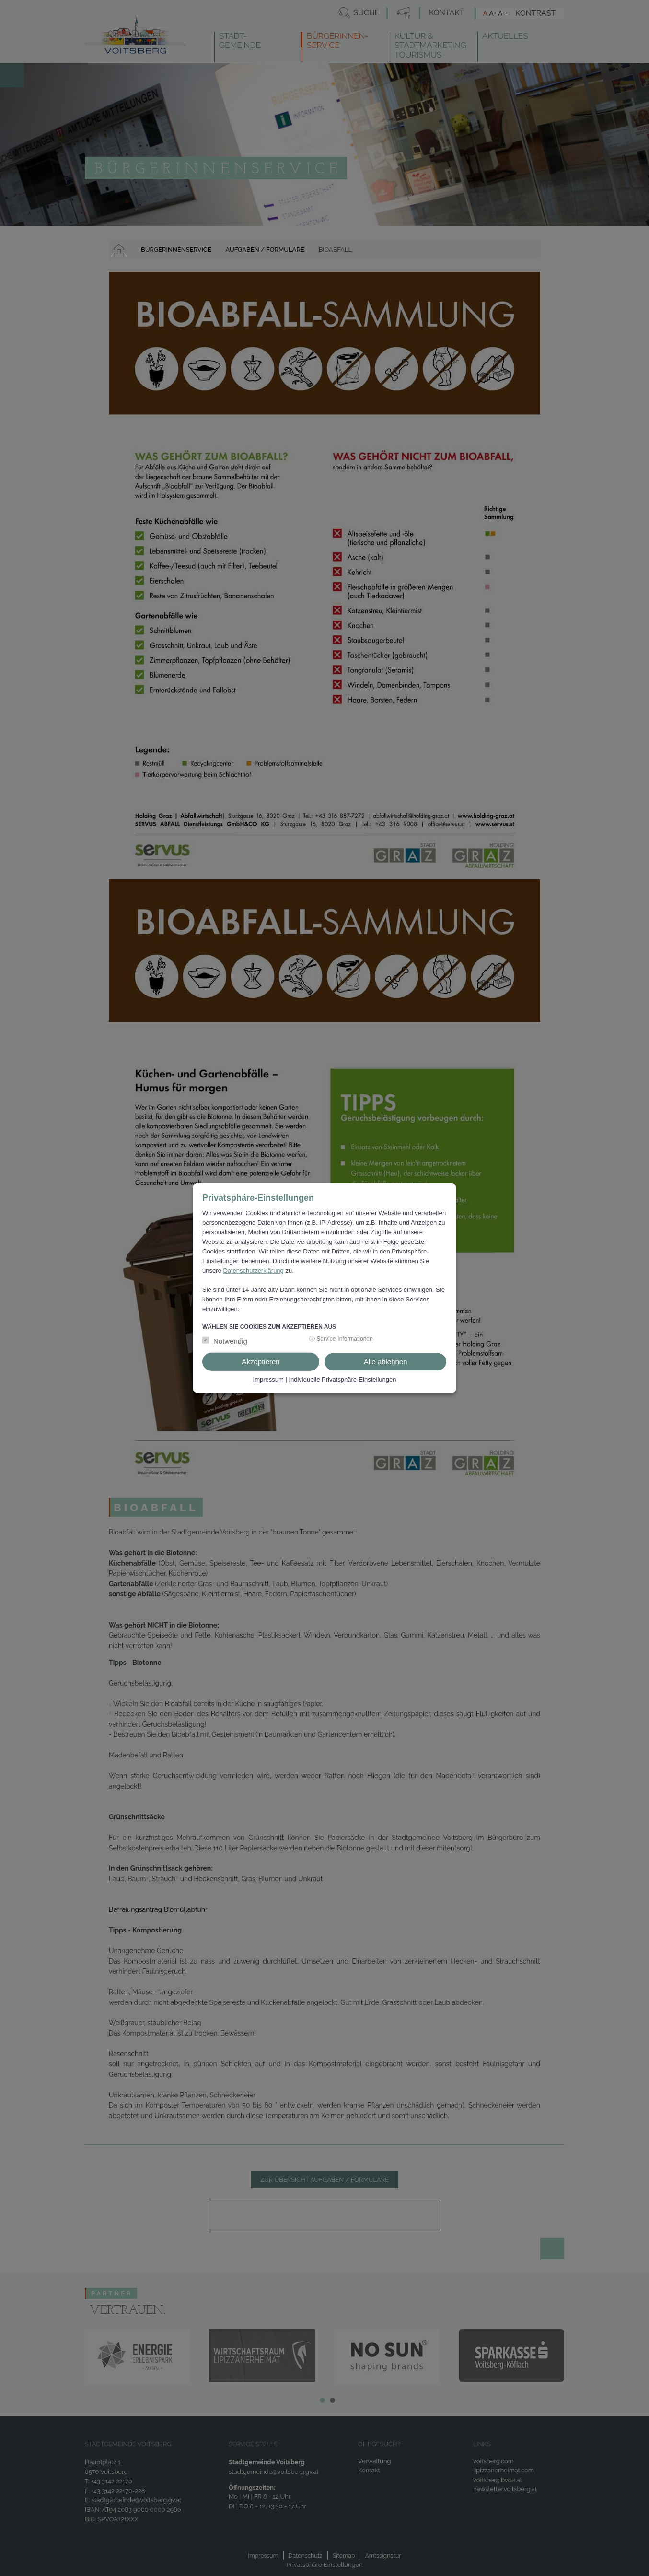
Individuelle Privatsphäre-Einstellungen (342, 1379)
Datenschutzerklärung (253, 1270)
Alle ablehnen (385, 1362)
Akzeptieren (260, 1362)
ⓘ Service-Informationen (341, 1338)
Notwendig (230, 1341)
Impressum (268, 1379)
